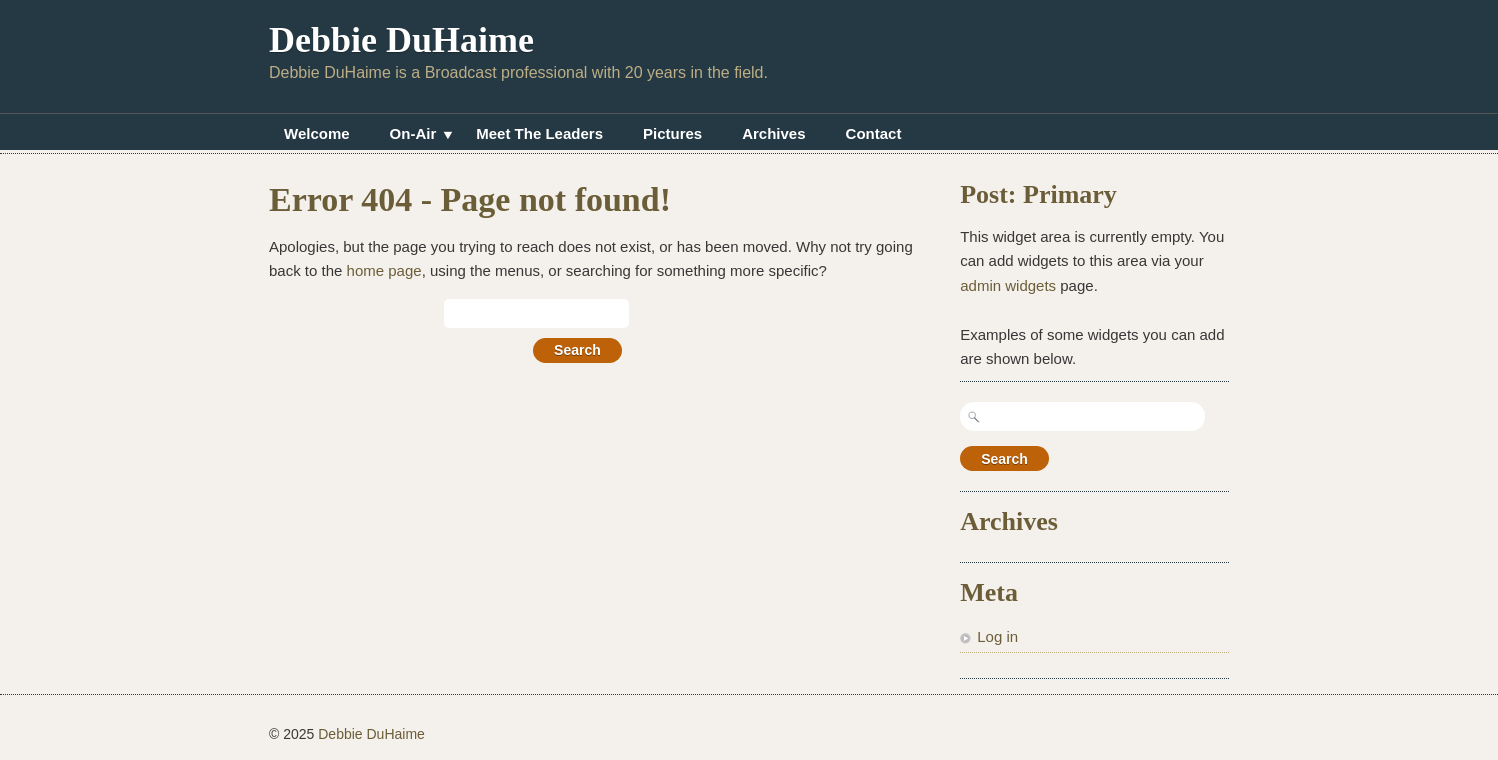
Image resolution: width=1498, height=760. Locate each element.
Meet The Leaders (539, 133)
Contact (874, 133)
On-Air (413, 136)
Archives (773, 133)
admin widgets (1008, 285)
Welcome (317, 133)
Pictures (672, 133)
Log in (997, 636)
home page (384, 270)
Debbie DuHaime (401, 40)
